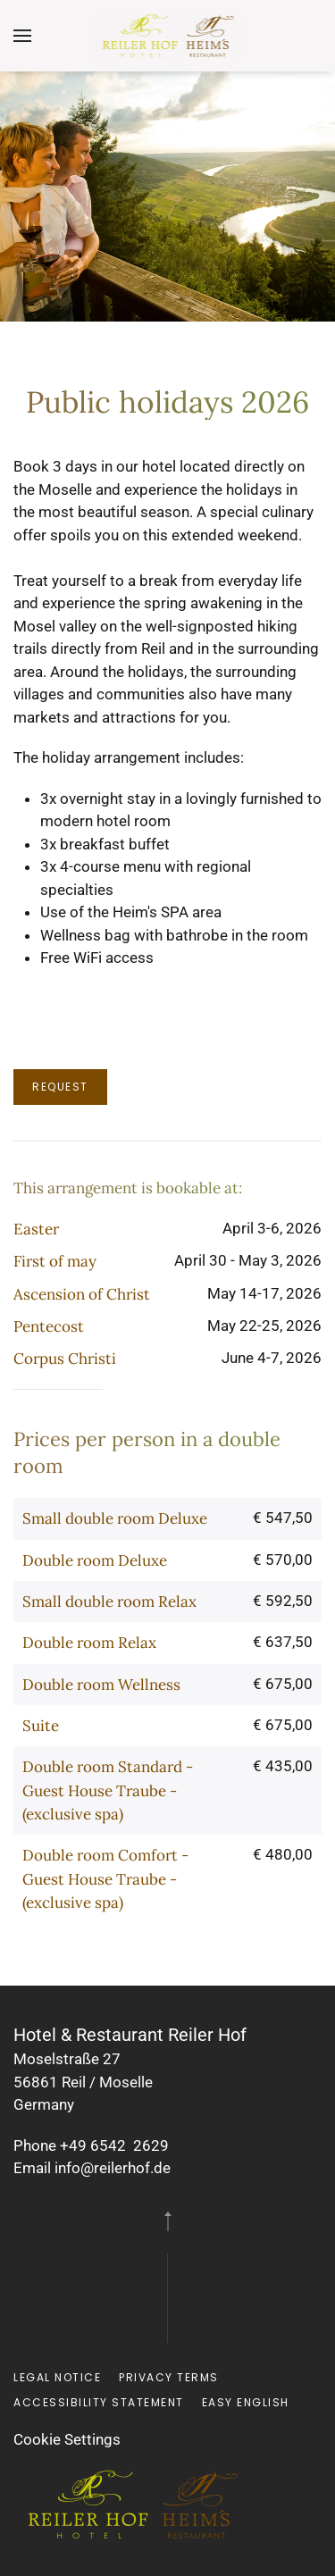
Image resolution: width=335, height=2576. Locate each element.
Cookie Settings (67, 2439)
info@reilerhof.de (112, 2168)
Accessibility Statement (98, 2402)
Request (60, 1086)
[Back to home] (167, 35)
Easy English (245, 2402)
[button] (22, 35)
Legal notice (57, 2377)
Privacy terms (169, 2377)
